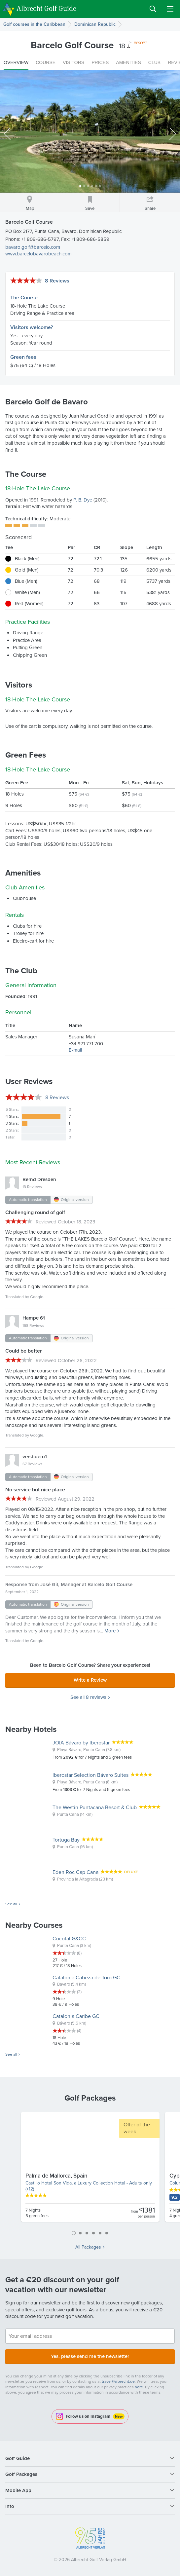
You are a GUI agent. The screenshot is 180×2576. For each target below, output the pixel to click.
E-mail (75, 1050)
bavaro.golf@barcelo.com (32, 247)
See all (11, 1904)
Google (36, 1297)
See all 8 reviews (88, 1697)
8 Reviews (57, 280)
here (139, 2387)
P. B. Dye (82, 500)
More (110, 1630)
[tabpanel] (90, 2169)
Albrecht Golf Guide (46, 8)
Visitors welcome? (31, 327)
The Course (24, 297)
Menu (170, 9)
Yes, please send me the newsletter (90, 2356)
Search (153, 9)
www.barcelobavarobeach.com (38, 253)
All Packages (88, 2247)
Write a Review (90, 1680)
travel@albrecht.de (118, 2381)
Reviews (57, 1097)
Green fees (23, 357)
